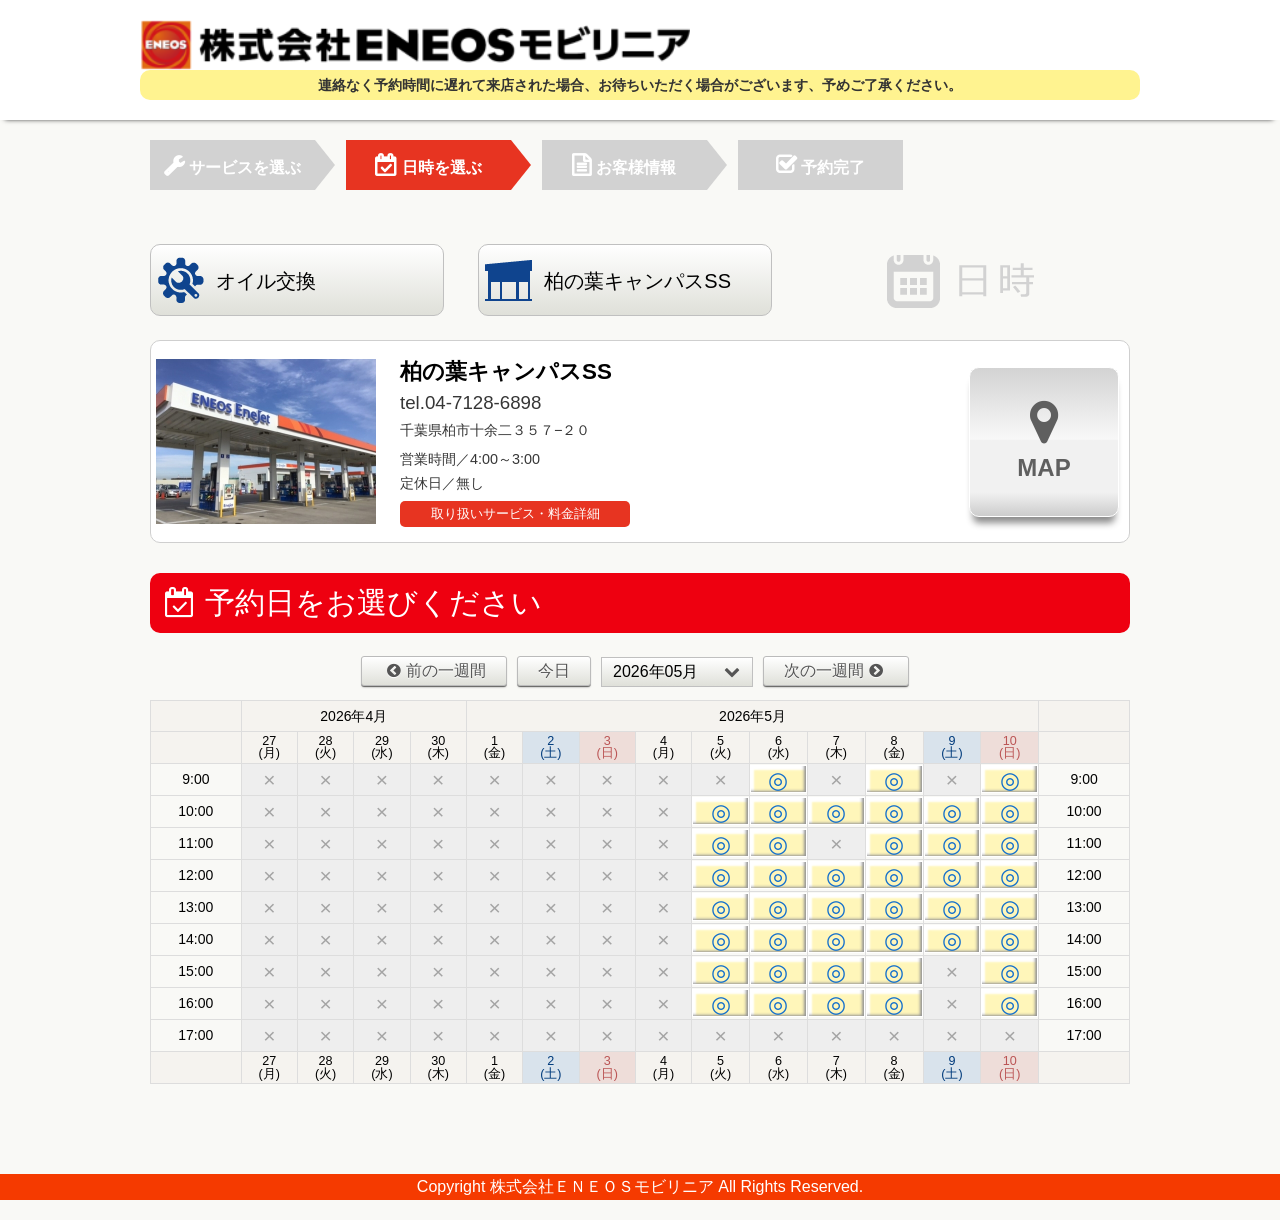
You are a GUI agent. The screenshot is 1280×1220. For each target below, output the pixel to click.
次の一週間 (833, 670)
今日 (554, 670)
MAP (1043, 439)
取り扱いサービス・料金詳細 (515, 513)
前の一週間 (436, 670)
